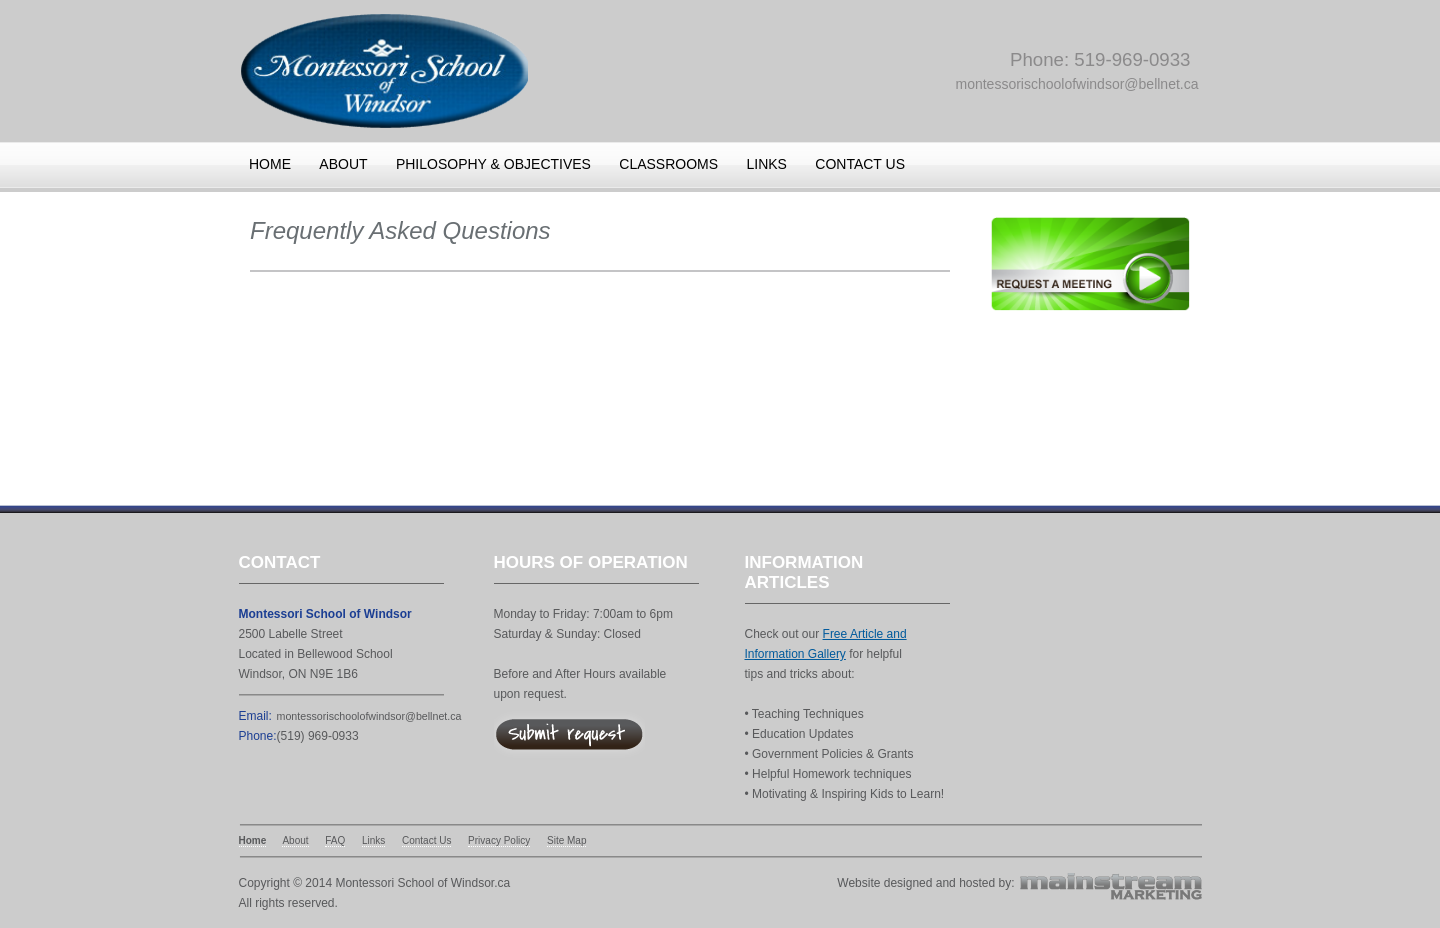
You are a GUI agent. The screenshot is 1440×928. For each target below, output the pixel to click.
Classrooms (668, 164)
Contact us (860, 164)
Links (766, 164)
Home (270, 164)
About (343, 164)
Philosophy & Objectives (493, 164)
